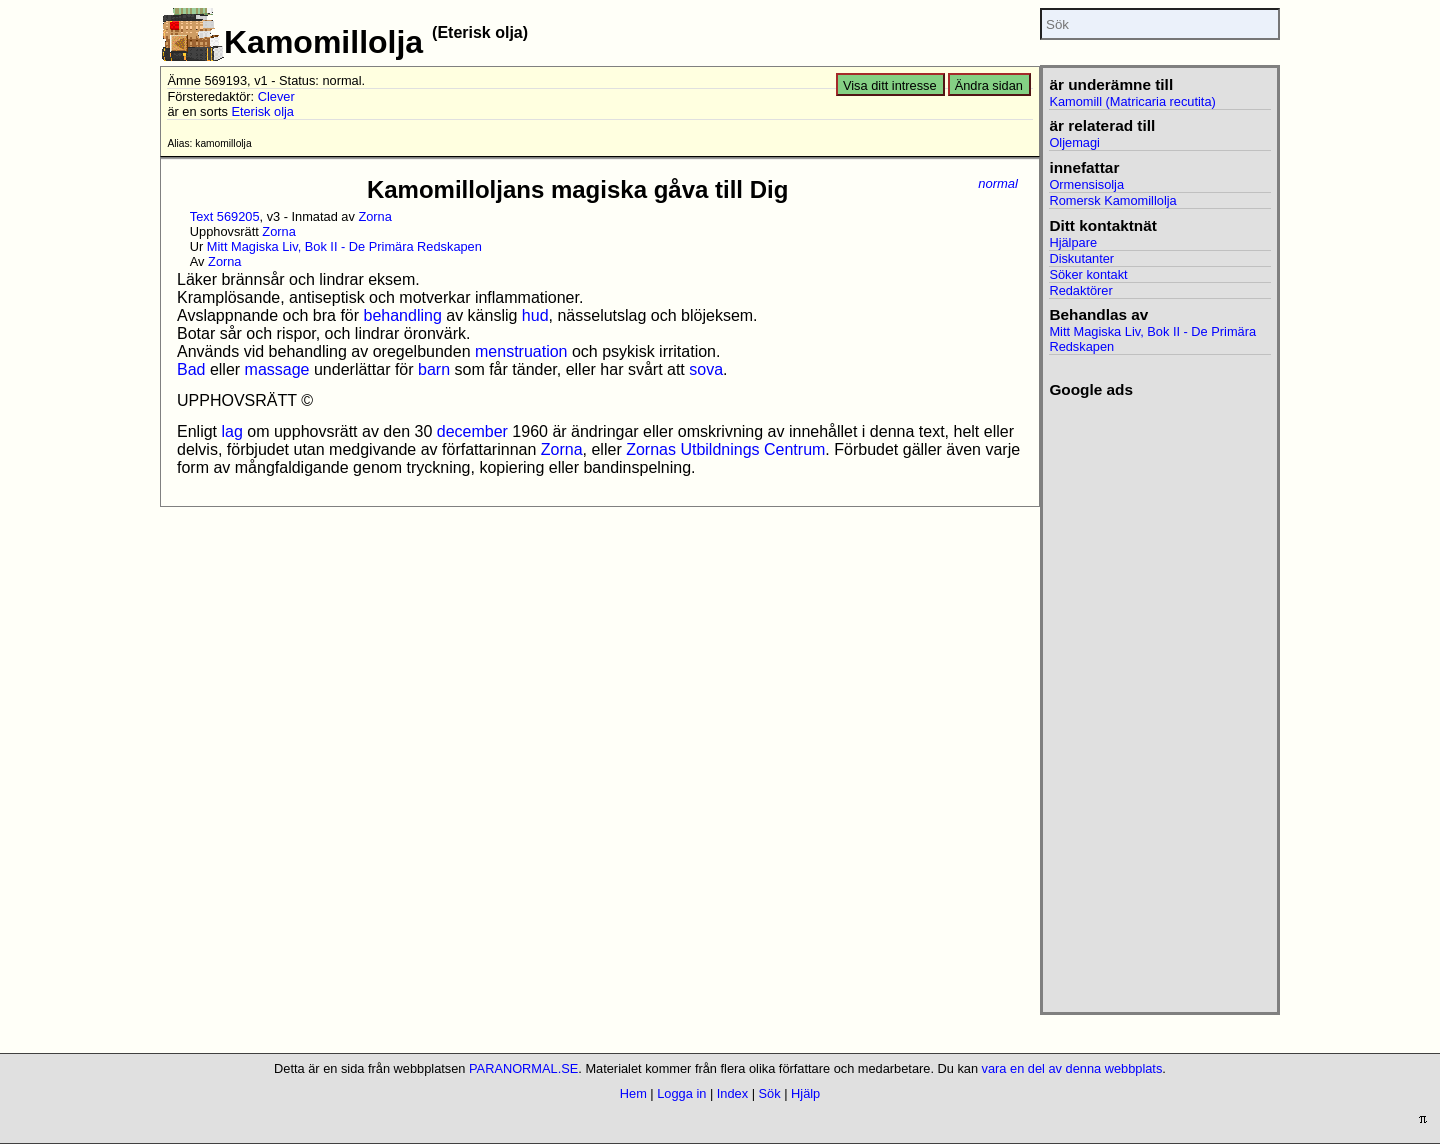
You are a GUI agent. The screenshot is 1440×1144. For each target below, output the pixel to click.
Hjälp (805, 1093)
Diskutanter (1081, 258)
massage (277, 369)
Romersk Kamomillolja (1112, 200)
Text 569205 (225, 216)
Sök (770, 1093)
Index (732, 1093)
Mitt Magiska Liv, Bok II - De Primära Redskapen (344, 246)
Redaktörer (1080, 290)
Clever (276, 96)
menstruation (521, 351)
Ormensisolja (1086, 184)
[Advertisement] (1159, 699)
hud (535, 315)
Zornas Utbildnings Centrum (725, 449)
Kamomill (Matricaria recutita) (1132, 101)
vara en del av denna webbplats (1072, 1068)
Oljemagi (1074, 142)
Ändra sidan (989, 85)
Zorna (374, 216)
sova (706, 369)
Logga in (681, 1093)
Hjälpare (1073, 242)
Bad (191, 369)
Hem (633, 1093)
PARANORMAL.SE (523, 1068)
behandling (403, 315)
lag (231, 431)
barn (434, 369)
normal (998, 183)
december (472, 431)
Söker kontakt (1088, 274)
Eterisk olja (262, 111)
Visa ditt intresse (890, 85)
